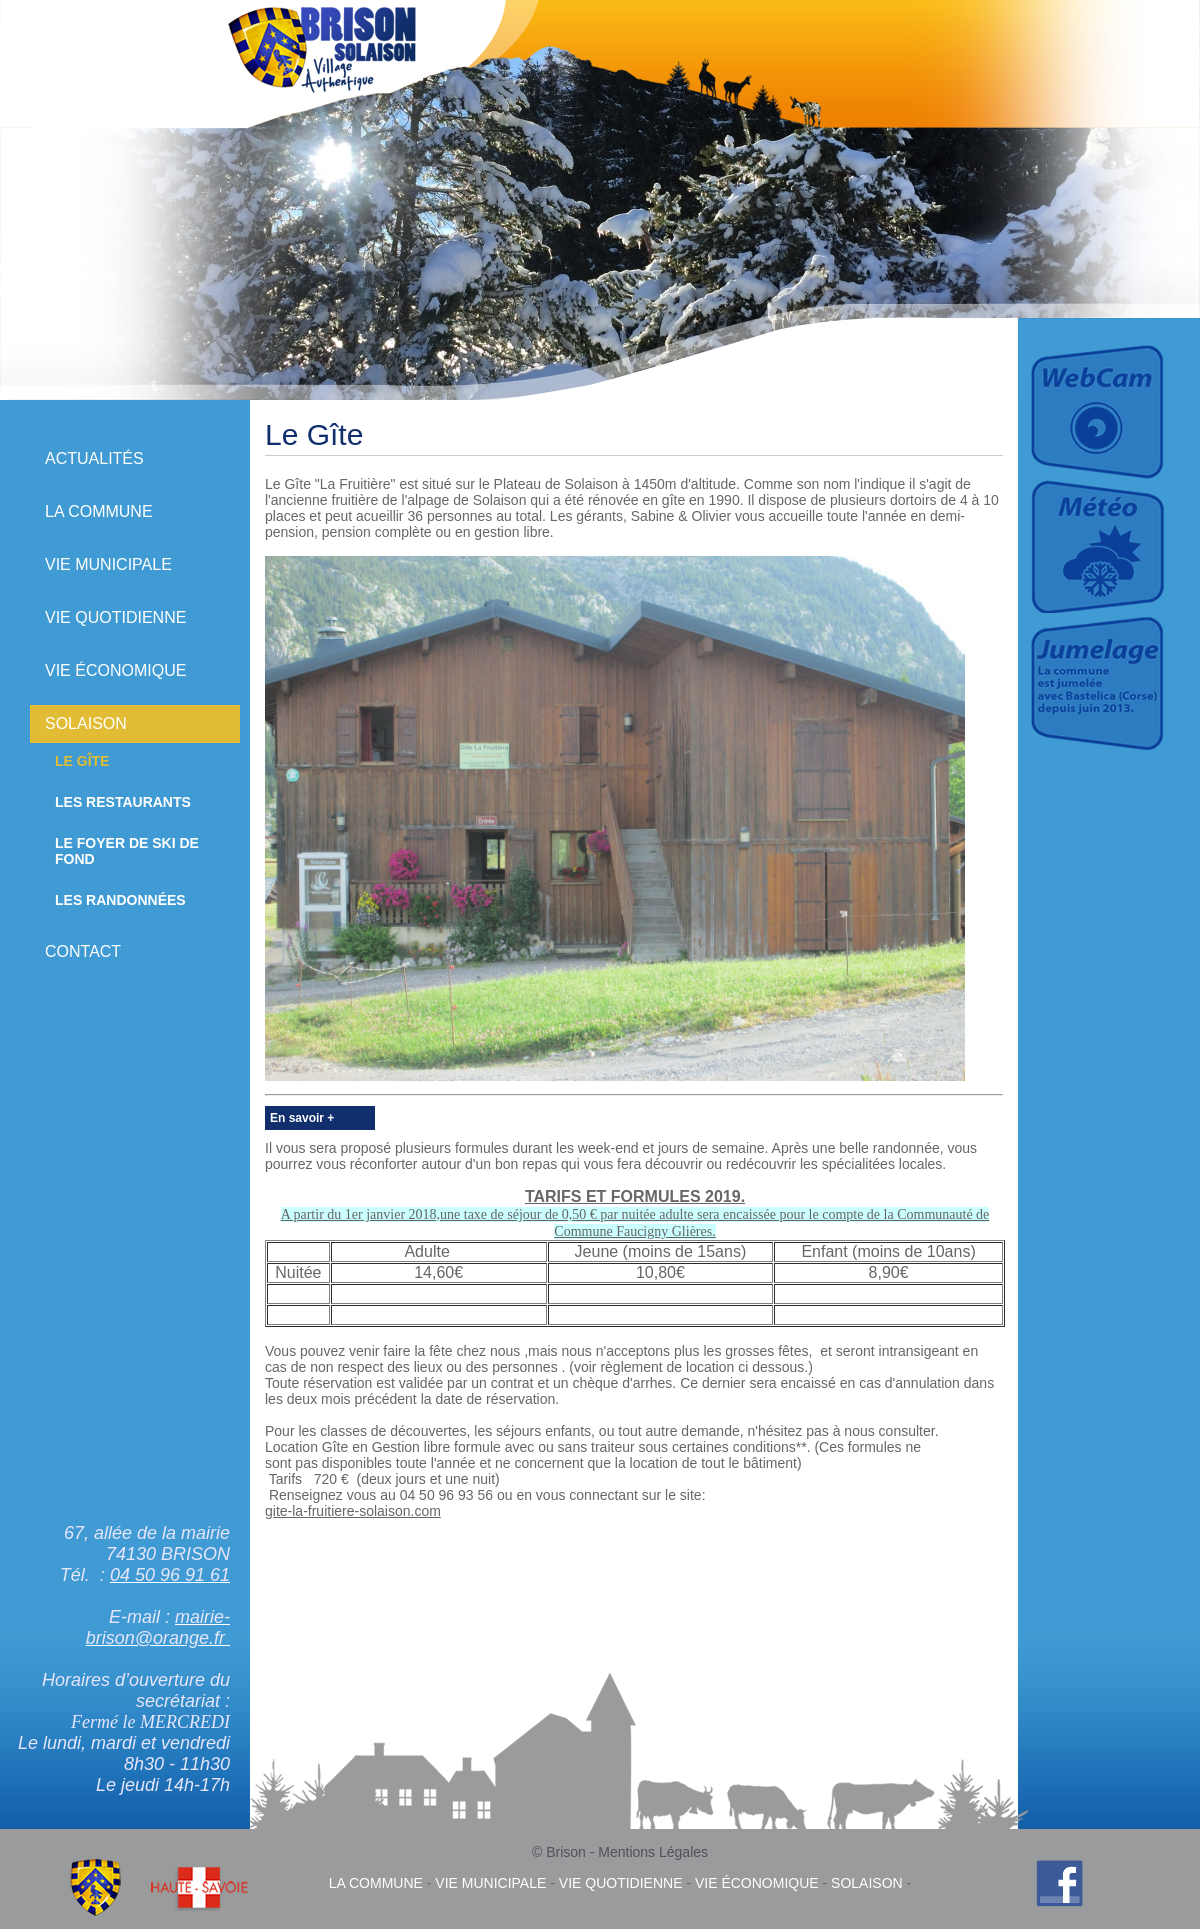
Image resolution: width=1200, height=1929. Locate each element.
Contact (83, 951)
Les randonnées (120, 900)
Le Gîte (82, 761)
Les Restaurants (123, 802)
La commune (99, 511)
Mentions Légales (653, 1852)
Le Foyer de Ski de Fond (127, 851)
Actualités (94, 458)
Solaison (86, 723)
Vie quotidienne (115, 617)
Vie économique (115, 670)
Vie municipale (108, 564)
